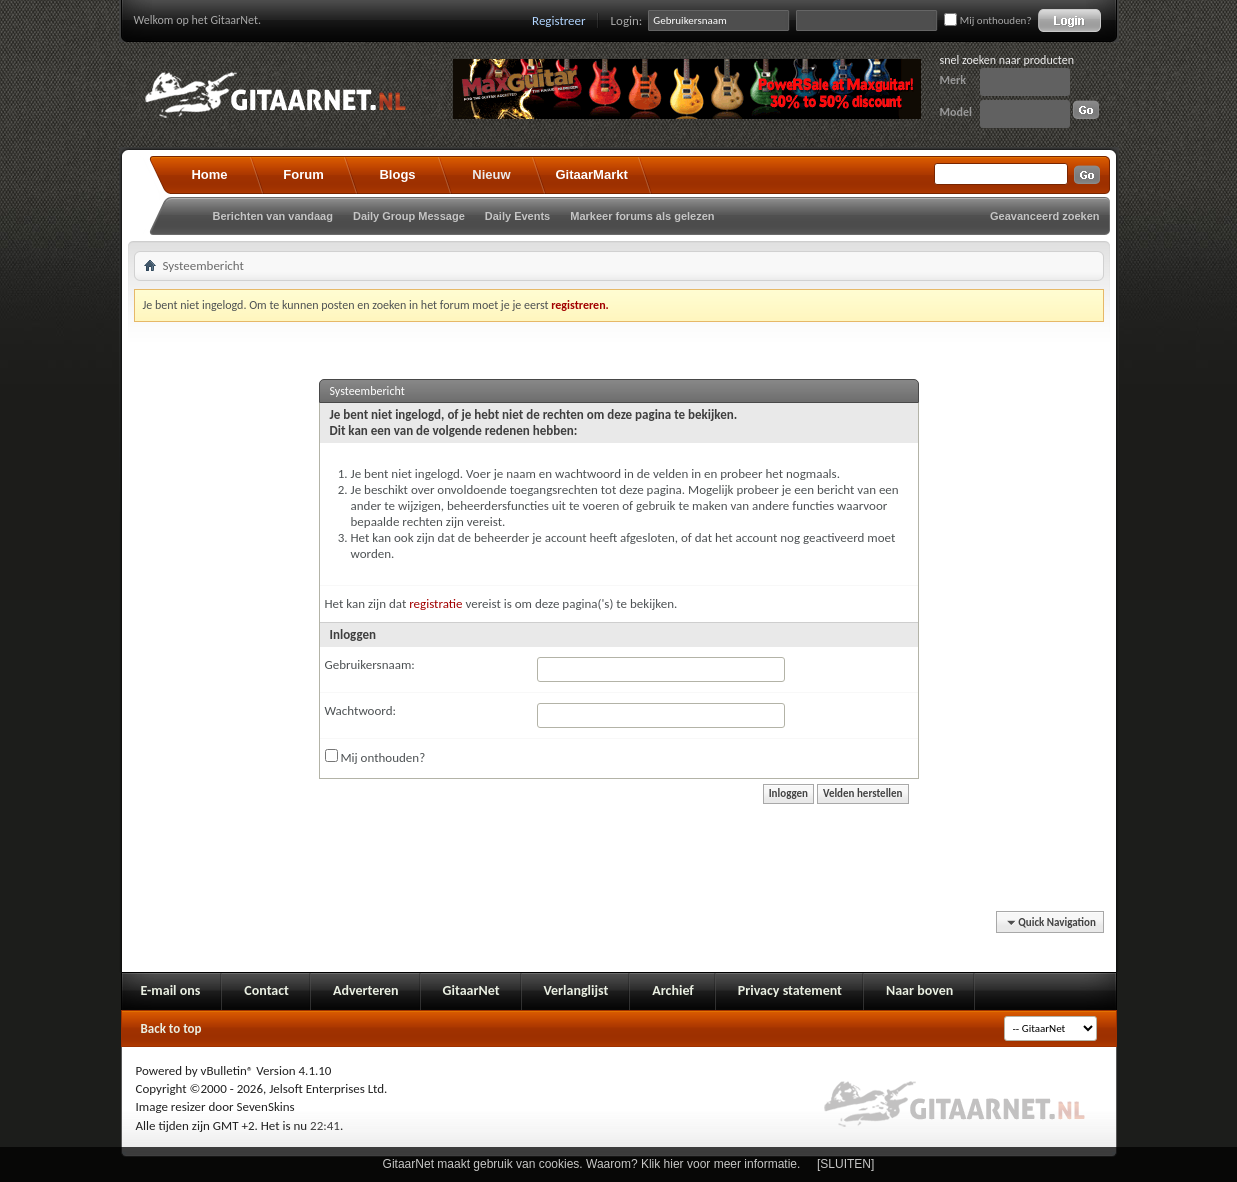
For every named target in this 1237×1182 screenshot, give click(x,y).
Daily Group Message (409, 216)
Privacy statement (790, 990)
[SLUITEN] (845, 1164)
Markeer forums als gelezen (642, 216)
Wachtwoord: (360, 710)
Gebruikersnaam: (370, 664)
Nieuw (491, 174)
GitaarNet (471, 990)
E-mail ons (171, 990)
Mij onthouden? (987, 20)
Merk (953, 80)
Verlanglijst (576, 990)
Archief (672, 990)
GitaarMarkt (592, 174)
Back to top (171, 1028)
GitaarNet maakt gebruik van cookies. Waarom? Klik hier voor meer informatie (590, 1164)
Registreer (559, 20)
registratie (435, 603)
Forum (303, 174)
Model (956, 112)
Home (209, 174)
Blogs (397, 174)
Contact (266, 990)
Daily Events (517, 216)
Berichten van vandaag (273, 216)
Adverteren (366, 990)
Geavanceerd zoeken (1044, 216)
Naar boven (919, 990)
